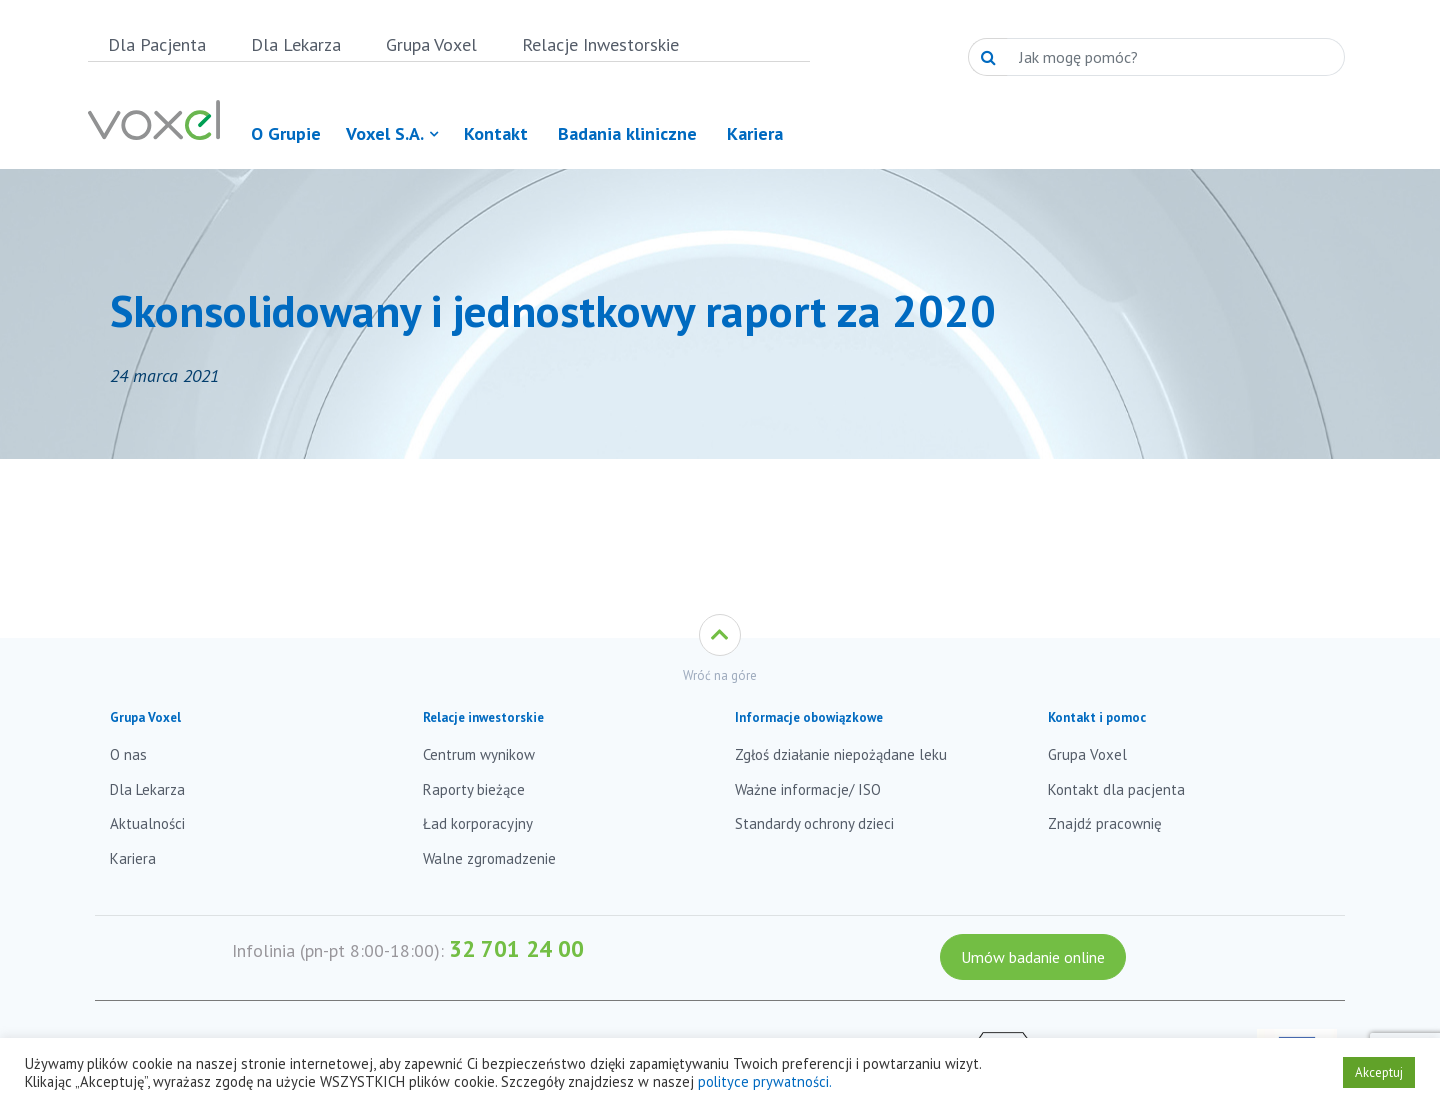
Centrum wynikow (479, 754)
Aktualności (147, 823)
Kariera (133, 858)
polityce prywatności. (765, 1081)
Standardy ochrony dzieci (814, 823)
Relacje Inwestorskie (600, 44)
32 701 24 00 (516, 948)
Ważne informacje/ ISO (808, 789)
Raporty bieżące (474, 789)
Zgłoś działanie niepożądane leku (841, 754)
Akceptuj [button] (1379, 1072)
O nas (128, 754)
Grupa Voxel (431, 44)
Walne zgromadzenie (489, 858)
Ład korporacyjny (478, 823)
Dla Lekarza (296, 44)
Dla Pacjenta (157, 44)
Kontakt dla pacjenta (1116, 789)
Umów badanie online (1033, 957)
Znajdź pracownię (1105, 823)
